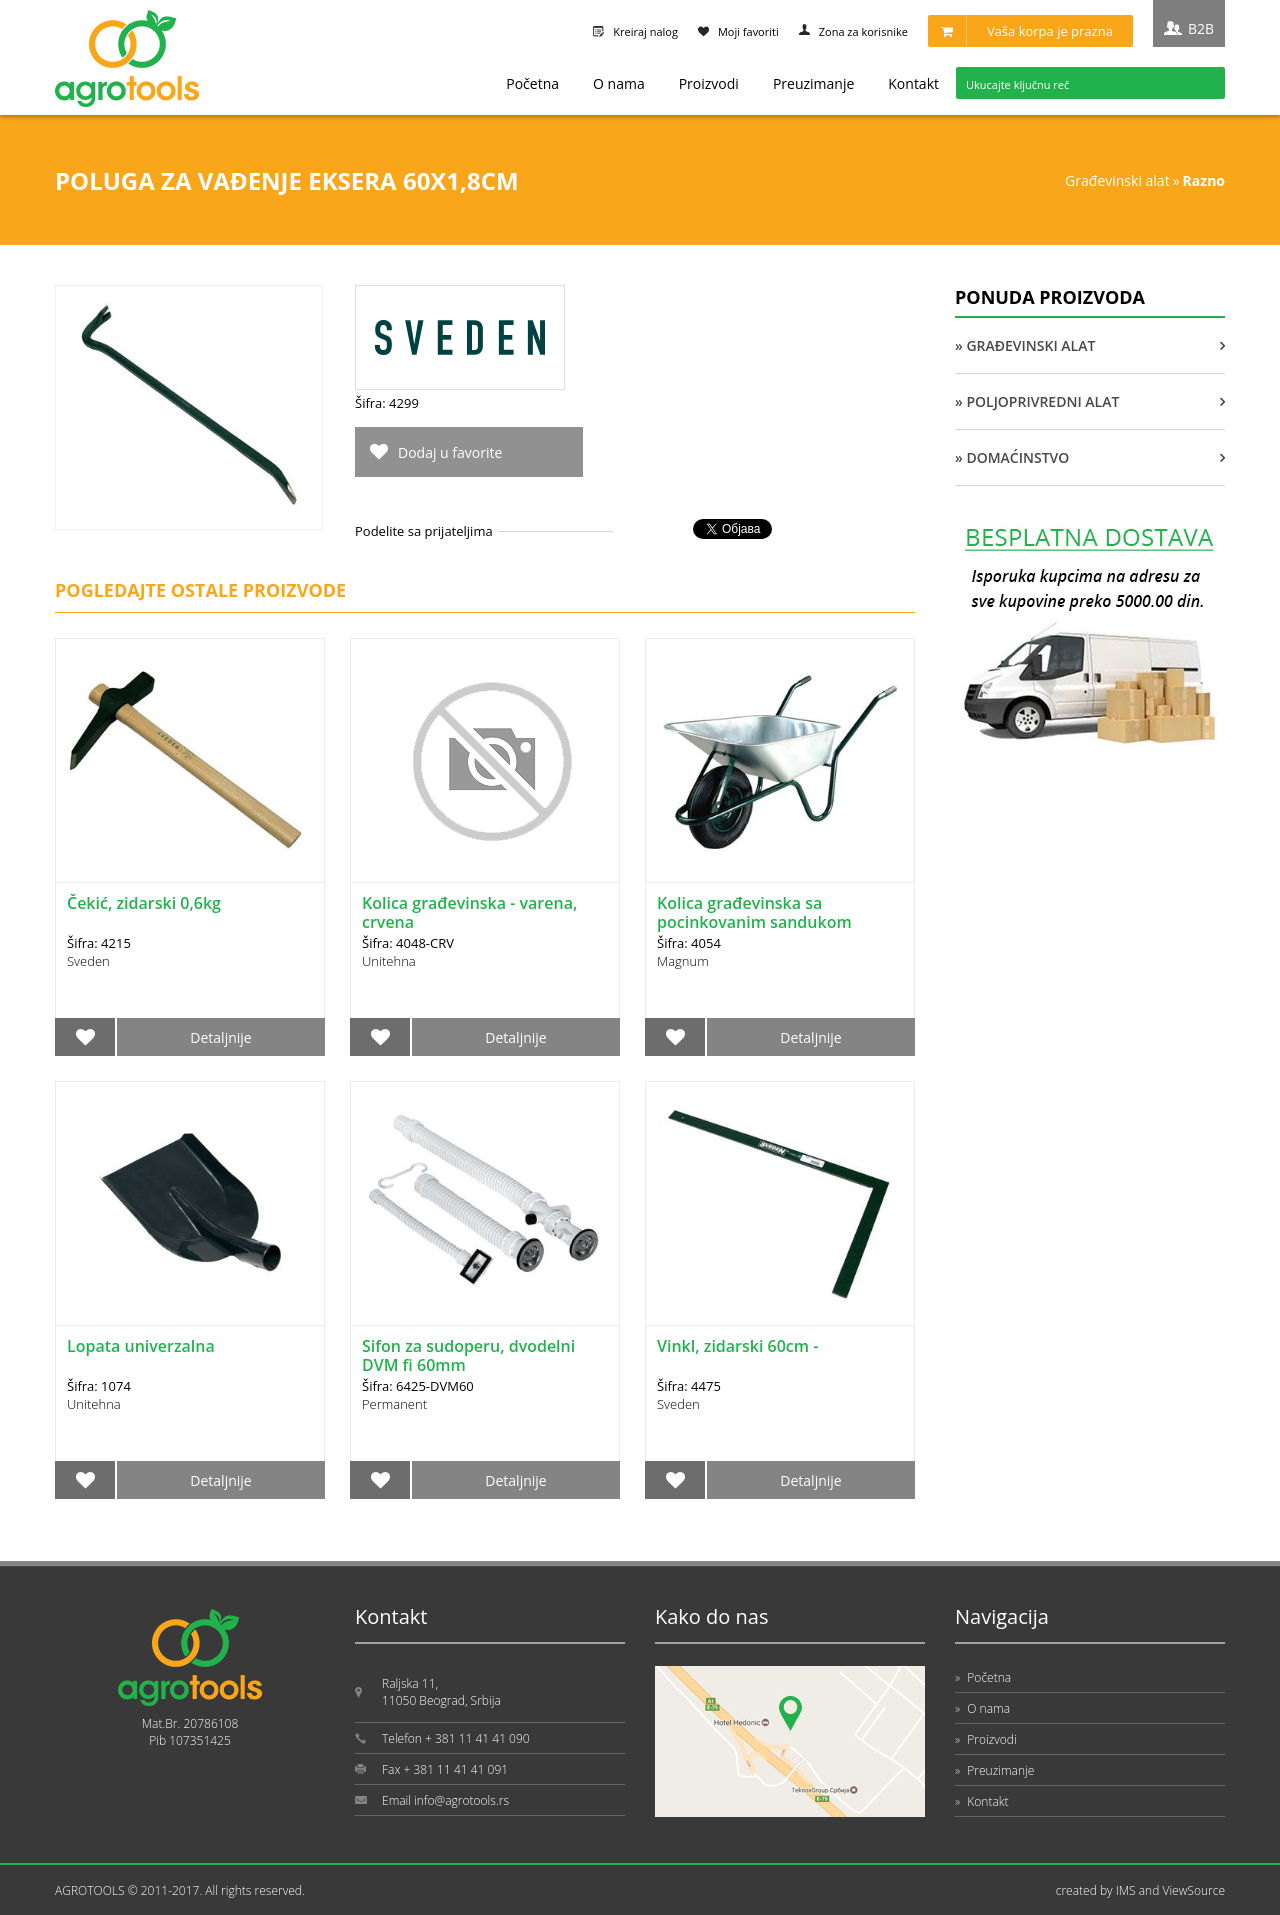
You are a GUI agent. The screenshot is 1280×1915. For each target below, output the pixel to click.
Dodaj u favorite (450, 452)
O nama (619, 83)
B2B (1201, 28)
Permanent (394, 1404)
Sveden (88, 961)
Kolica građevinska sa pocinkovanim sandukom (754, 912)
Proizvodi (709, 83)
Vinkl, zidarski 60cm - (737, 1346)
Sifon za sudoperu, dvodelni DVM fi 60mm (468, 1355)
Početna (532, 83)
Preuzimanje (813, 83)
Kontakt (913, 83)
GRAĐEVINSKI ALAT (1117, 180)
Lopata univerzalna (141, 1346)
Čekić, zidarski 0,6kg (144, 903)
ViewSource (1193, 1890)
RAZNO (1204, 180)
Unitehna (389, 961)
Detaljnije (220, 1037)
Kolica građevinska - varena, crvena (469, 912)
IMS (1126, 1890)
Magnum (683, 961)
